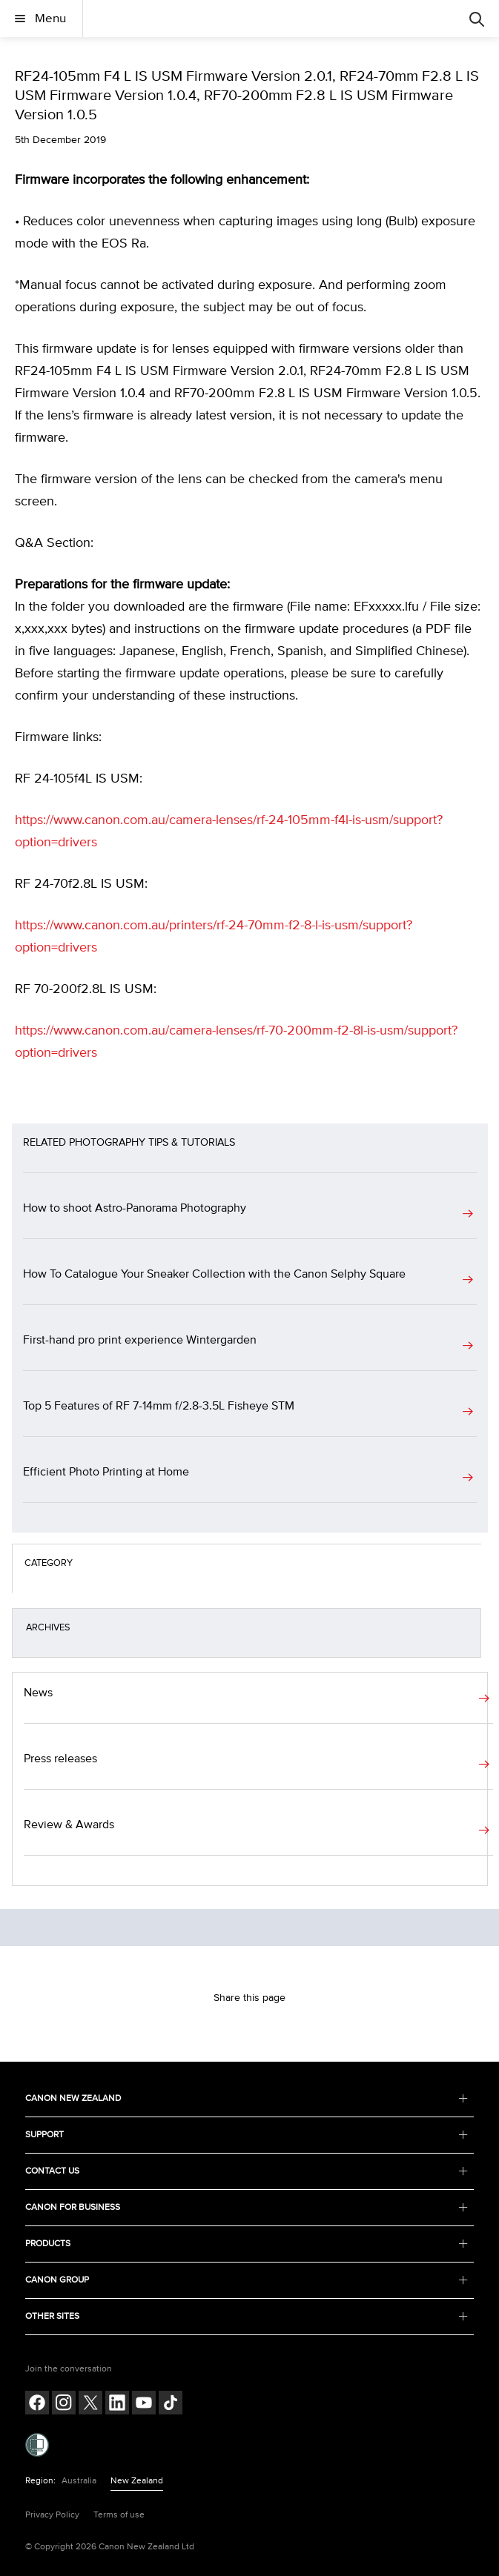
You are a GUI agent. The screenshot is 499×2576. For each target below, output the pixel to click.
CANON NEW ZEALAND (247, 2098)
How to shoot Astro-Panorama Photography (134, 1208)
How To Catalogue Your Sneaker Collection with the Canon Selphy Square (214, 1274)
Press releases (60, 1758)
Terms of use (119, 2514)
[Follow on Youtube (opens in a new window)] (144, 2404)
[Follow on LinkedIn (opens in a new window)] (117, 2404)
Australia (79, 2480)
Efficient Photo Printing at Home (106, 1471)
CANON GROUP (247, 2279)
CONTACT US (247, 2171)
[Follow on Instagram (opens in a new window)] (64, 2404)
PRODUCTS (247, 2243)
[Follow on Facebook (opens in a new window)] (37, 2404)
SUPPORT (247, 2134)
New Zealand (136, 2480)
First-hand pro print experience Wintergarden (140, 1339)
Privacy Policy (52, 2514)
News (38, 1692)
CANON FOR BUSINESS (247, 2207)
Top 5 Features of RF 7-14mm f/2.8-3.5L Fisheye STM (158, 1405)
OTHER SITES (247, 2316)
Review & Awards (69, 1824)
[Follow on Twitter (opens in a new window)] (90, 2404)
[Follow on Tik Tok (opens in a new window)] (170, 2404)
